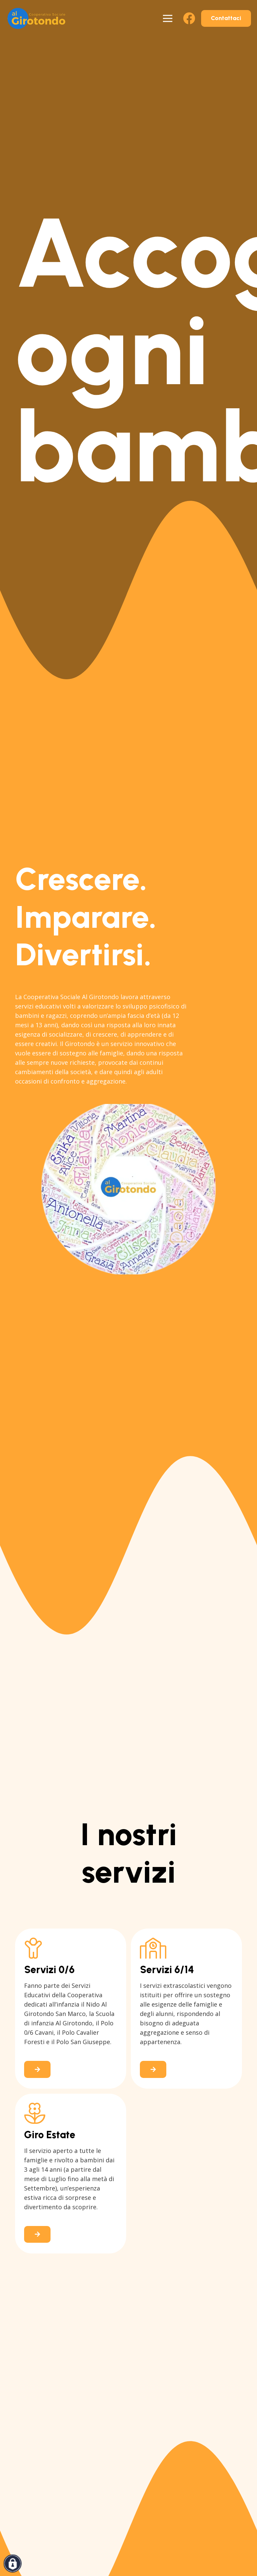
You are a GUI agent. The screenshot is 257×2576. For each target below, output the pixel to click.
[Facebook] (189, 18)
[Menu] (167, 18)
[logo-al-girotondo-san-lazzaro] (36, 18)
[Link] (70, 2009)
